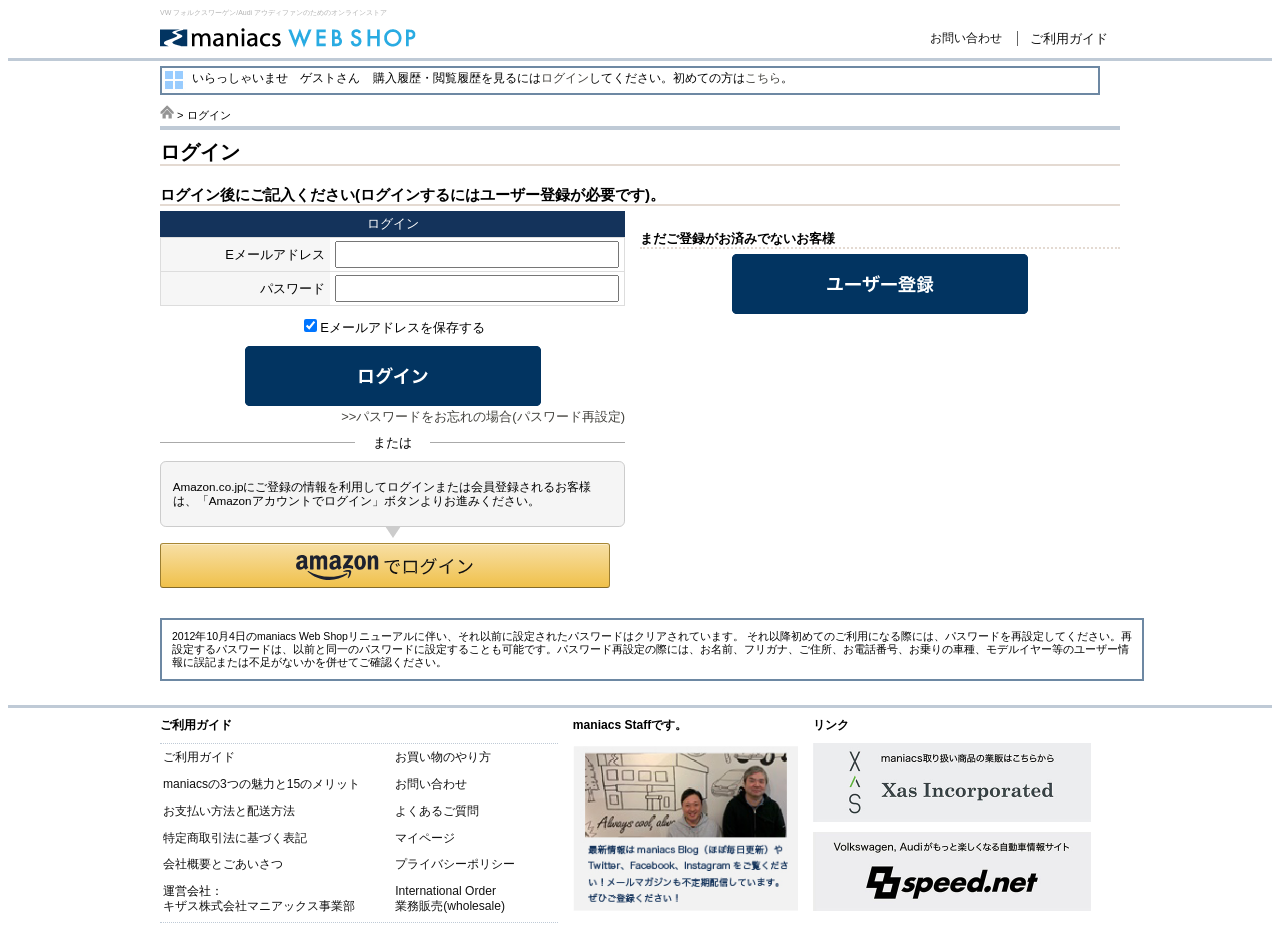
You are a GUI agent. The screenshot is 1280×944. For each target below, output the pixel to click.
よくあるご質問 (437, 811)
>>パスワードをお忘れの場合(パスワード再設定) (483, 416)
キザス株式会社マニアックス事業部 (259, 906)
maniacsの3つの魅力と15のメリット (261, 784)
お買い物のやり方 (443, 757)
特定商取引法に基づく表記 (235, 838)
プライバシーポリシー (455, 864)
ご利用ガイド (1069, 38)
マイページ (425, 838)
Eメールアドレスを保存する (394, 327)
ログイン (565, 78)
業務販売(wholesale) (450, 906)
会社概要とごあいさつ (223, 864)
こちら (763, 78)
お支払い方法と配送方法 (229, 811)
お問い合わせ (966, 38)
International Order (445, 891)
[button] (385, 565)
